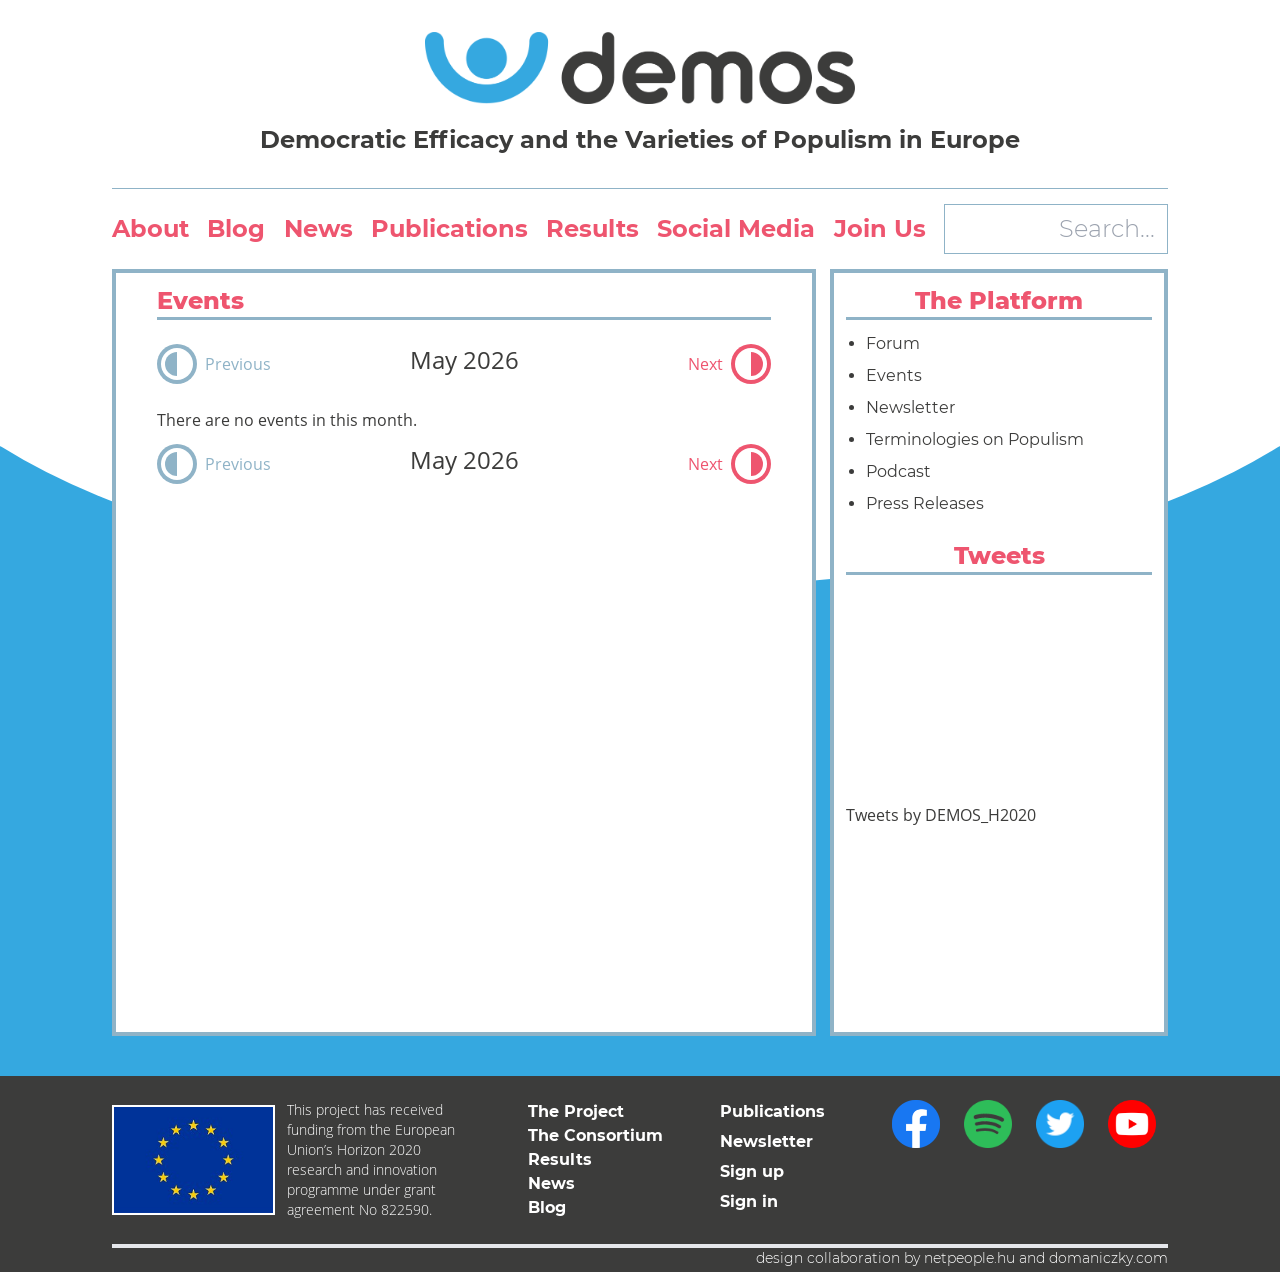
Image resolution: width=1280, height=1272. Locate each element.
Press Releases (925, 503)
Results (592, 228)
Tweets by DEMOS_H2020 (941, 815)
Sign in (749, 1201)
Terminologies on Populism (975, 439)
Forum (893, 343)
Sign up (752, 1171)
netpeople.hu (969, 1258)
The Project (576, 1111)
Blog (236, 228)
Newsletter (910, 407)
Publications (449, 228)
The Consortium (595, 1135)
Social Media (736, 228)
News (318, 228)
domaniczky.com (1108, 1258)
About (150, 228)
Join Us (880, 228)
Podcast (898, 471)
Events (894, 375)
